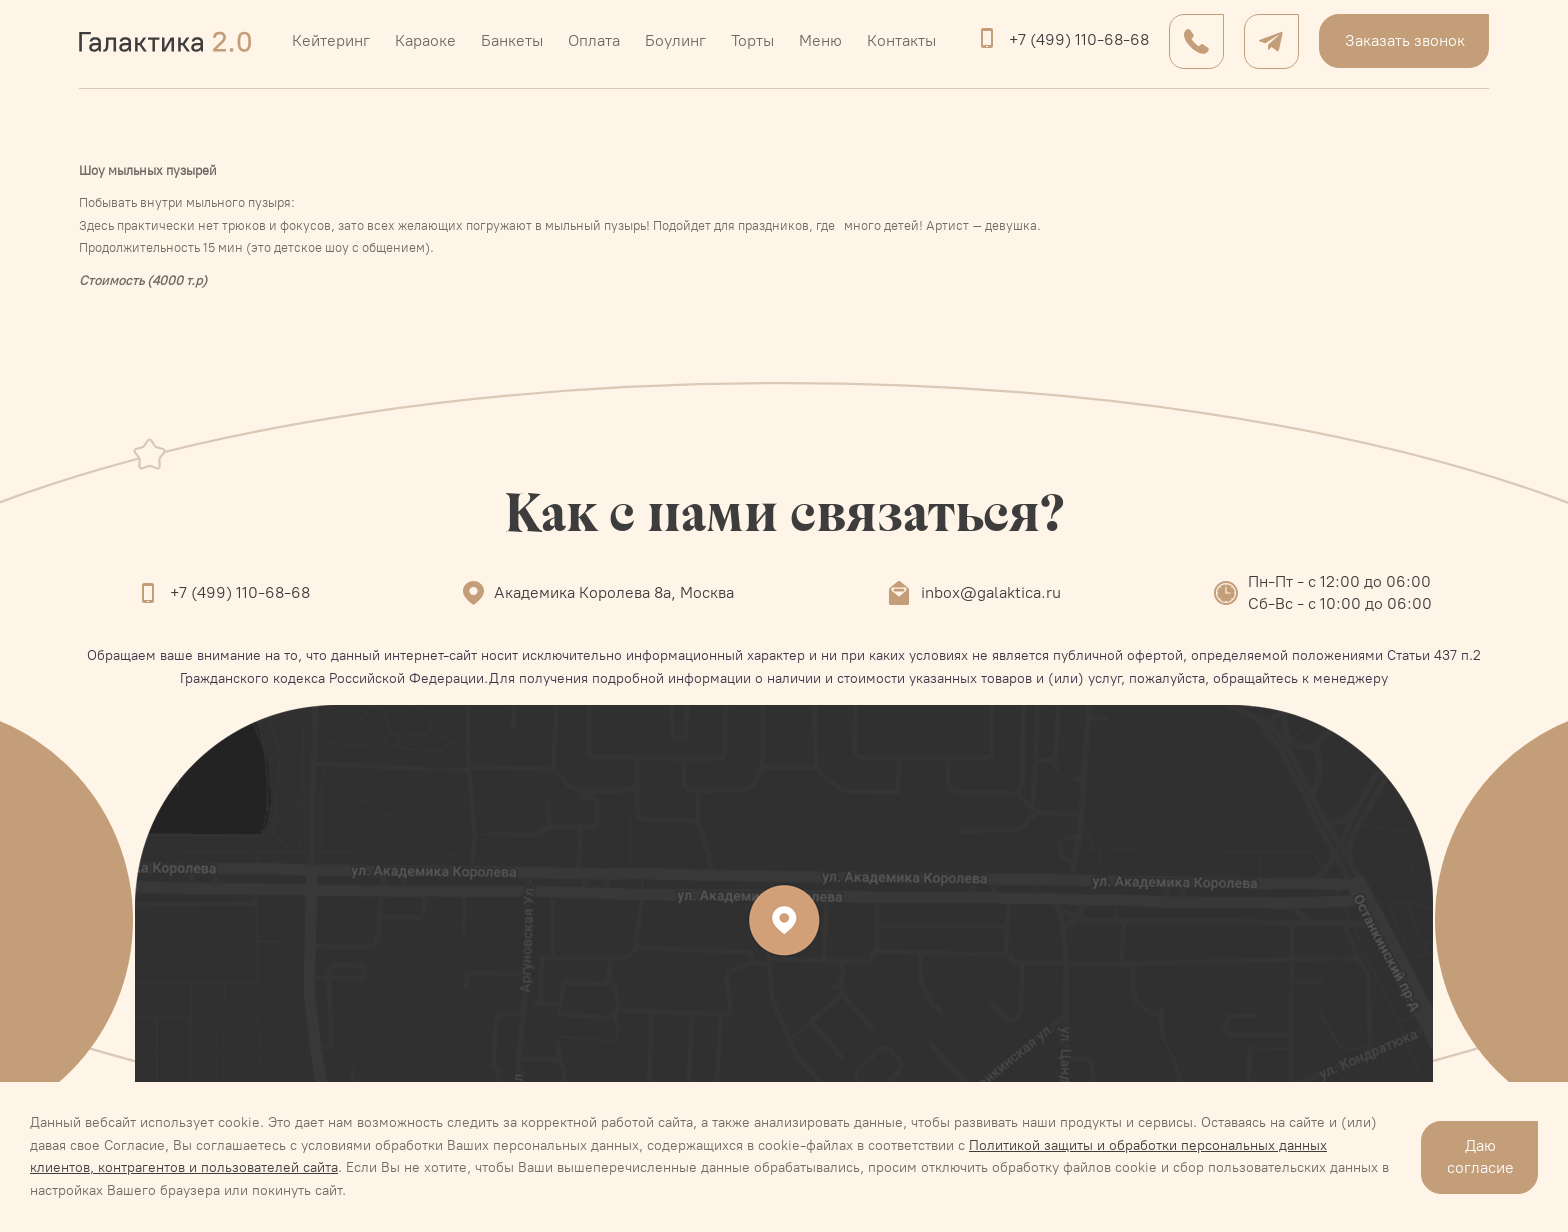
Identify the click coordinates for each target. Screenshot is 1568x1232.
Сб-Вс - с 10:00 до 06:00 (1340, 603)
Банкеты (512, 40)
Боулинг (675, 40)
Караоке (425, 40)
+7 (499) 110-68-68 (1079, 39)
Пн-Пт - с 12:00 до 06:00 (1339, 581)
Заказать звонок (1405, 40)
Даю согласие (1480, 1156)
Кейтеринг (331, 40)
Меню (820, 40)
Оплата (594, 40)
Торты (752, 40)
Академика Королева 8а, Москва (614, 592)
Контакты (901, 40)
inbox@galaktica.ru (991, 592)
